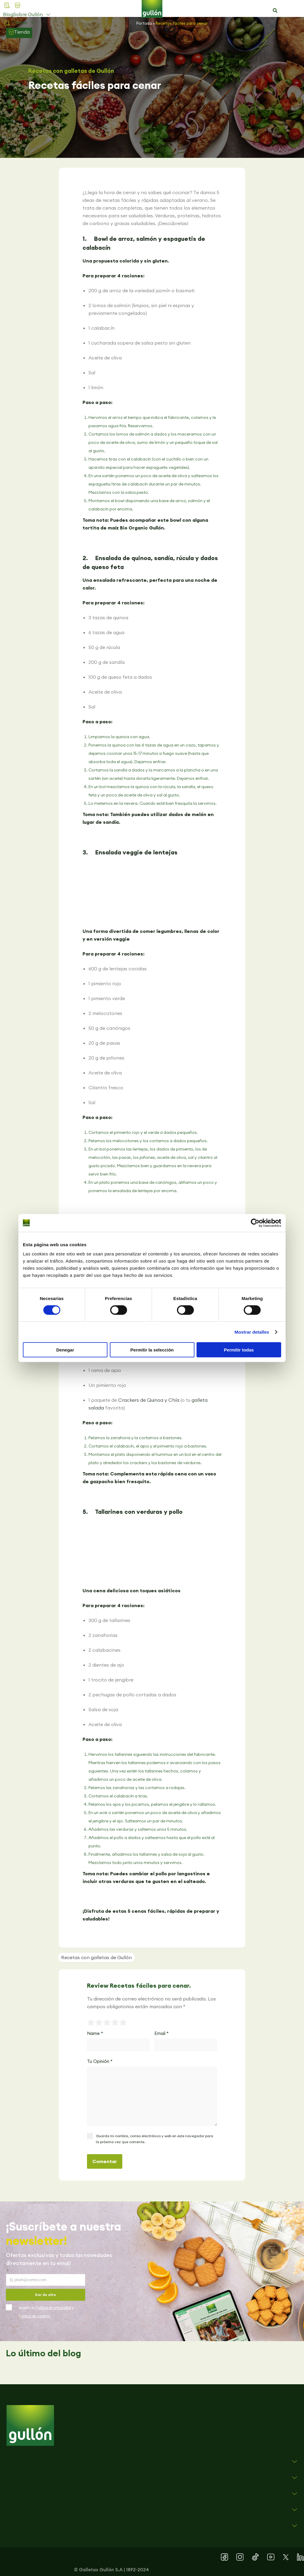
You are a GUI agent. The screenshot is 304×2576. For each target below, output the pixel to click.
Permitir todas (239, 1349)
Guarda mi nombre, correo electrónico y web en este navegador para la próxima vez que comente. (154, 2139)
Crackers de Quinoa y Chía (148, 1400)
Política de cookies (34, 2316)
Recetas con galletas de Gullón (71, 70)
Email (161, 2033)
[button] (275, 11)
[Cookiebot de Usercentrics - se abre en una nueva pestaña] (255, 1222)
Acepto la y (46, 2311)
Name (95, 2033)
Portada (144, 23)
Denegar (65, 1349)
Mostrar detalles (252, 1331)
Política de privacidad (53, 2307)
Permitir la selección (152, 1349)
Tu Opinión (100, 2061)
